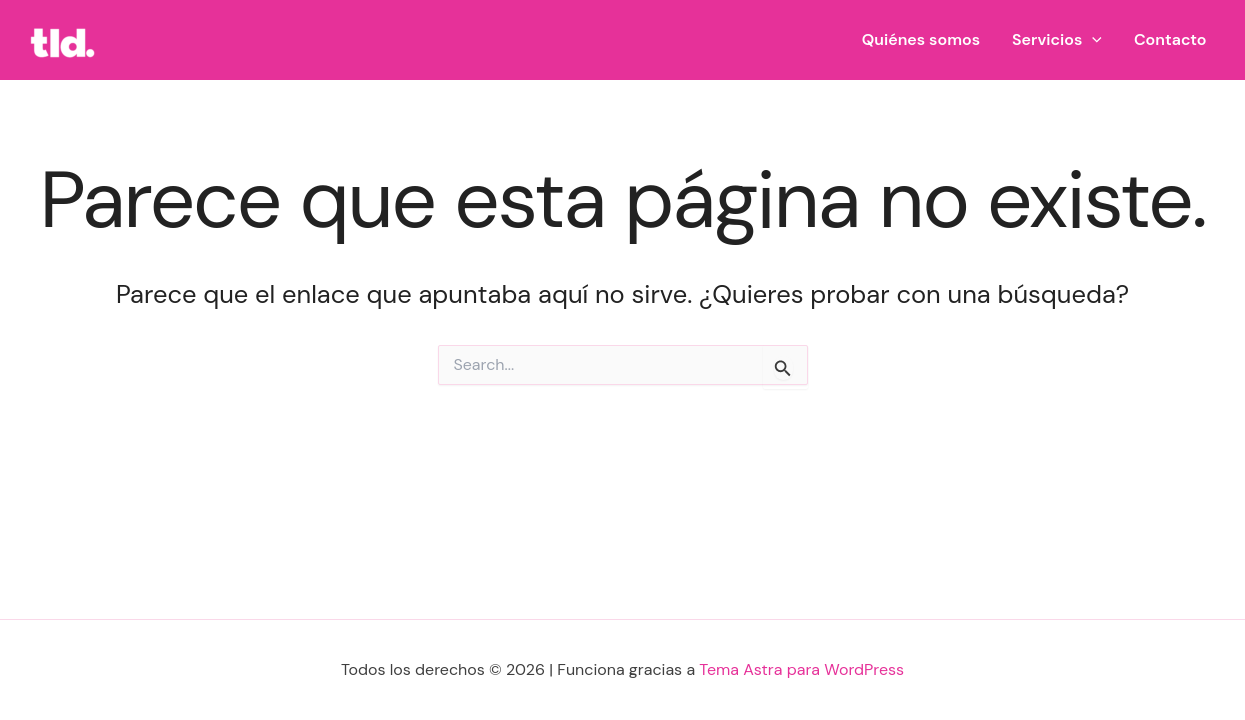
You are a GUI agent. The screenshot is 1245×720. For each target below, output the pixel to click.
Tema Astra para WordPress (801, 669)
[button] (1092, 40)
